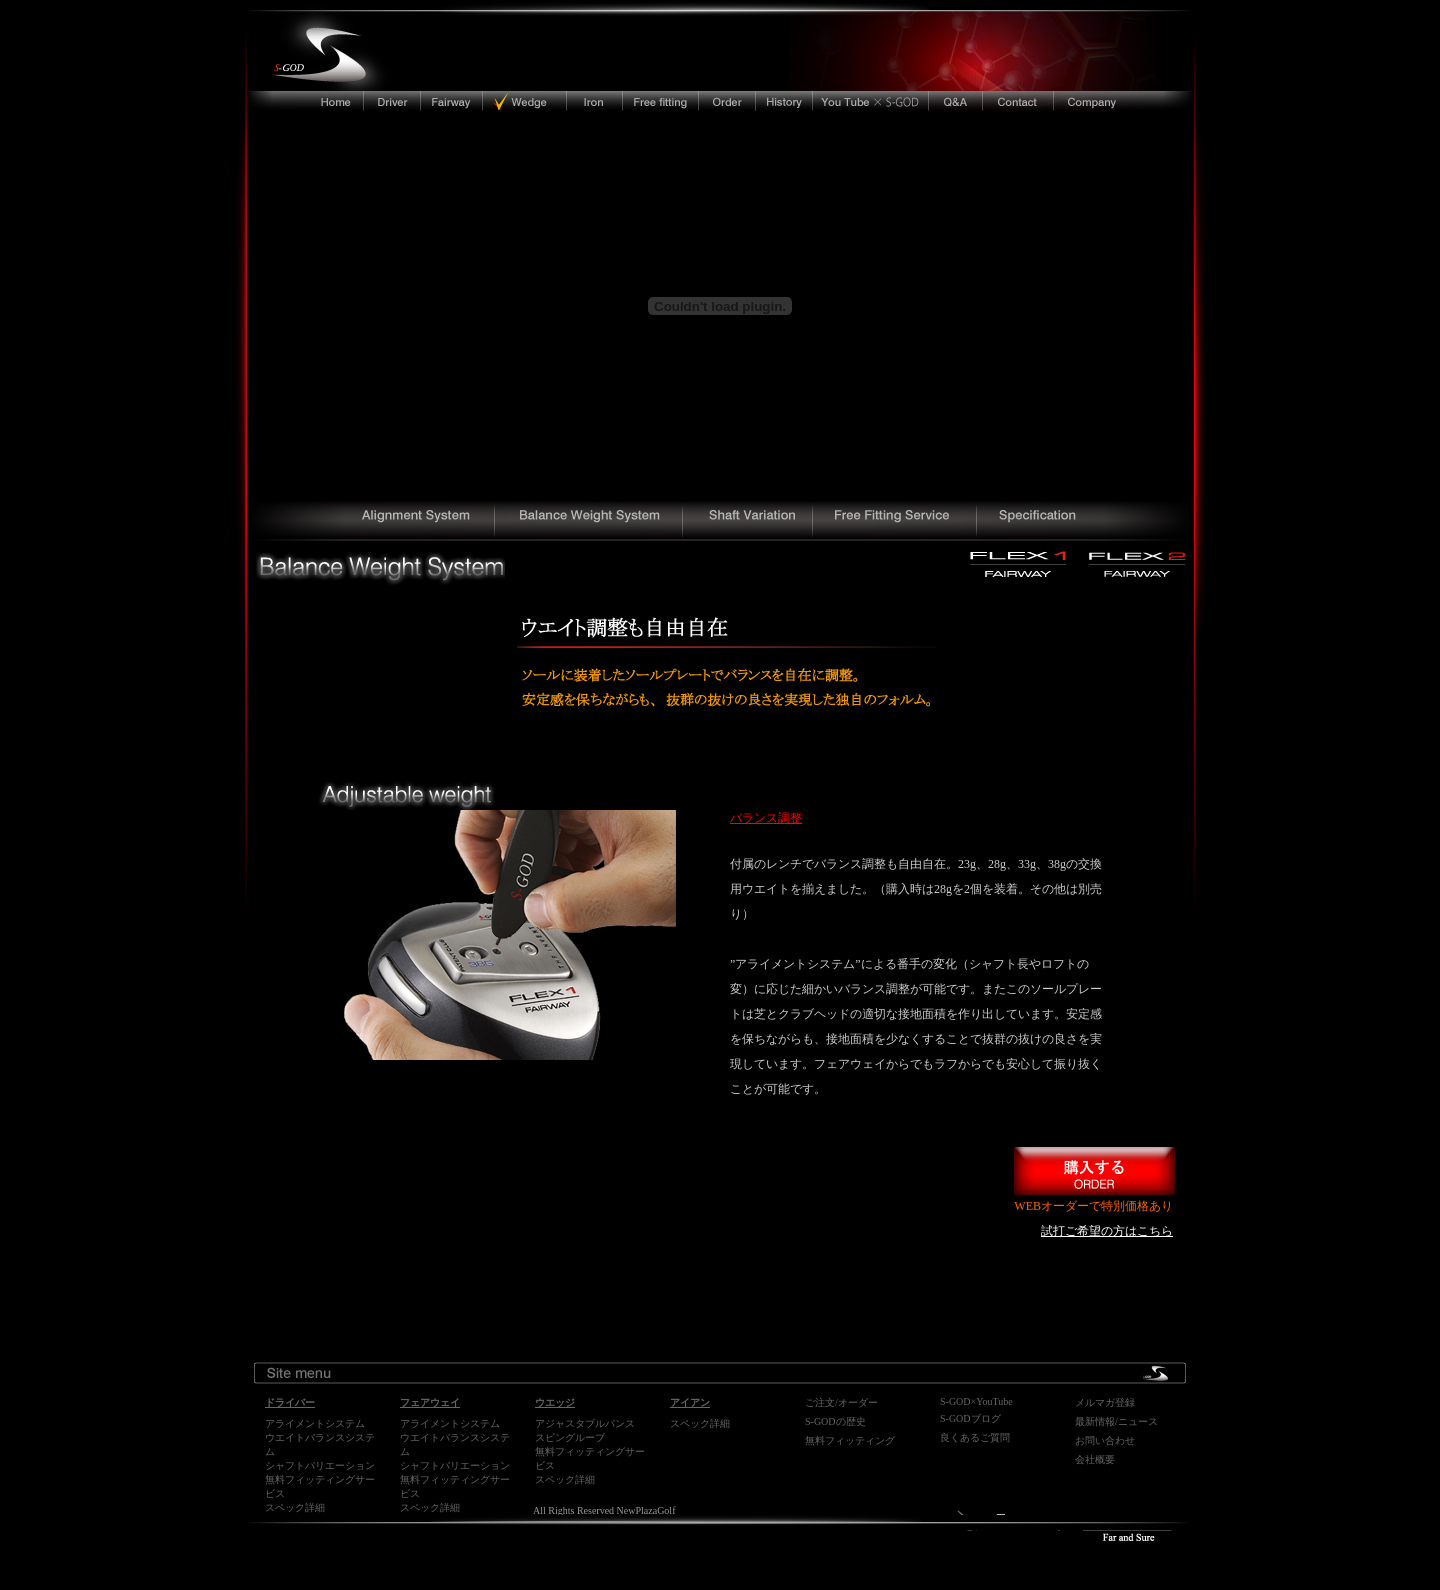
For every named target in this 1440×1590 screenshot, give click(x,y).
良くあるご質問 (975, 1437)
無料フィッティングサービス (661, 100)
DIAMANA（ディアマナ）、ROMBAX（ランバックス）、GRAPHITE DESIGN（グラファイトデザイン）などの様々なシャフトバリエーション (752, 521)
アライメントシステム (315, 1423)
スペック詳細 (295, 1507)
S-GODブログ (970, 1418)
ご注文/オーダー (841, 1402)
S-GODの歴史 (835, 1421)
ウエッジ (524, 100)
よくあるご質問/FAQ (956, 100)
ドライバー (393, 100)
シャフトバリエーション (320, 1465)
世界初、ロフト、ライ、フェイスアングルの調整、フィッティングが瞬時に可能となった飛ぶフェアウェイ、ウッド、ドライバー (372, 521)
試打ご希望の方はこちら (1107, 1231)
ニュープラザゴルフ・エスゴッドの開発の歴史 (785, 100)
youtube (871, 100)
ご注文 (728, 100)
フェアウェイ (453, 100)
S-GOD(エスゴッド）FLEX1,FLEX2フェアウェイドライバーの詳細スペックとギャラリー (1085, 521)
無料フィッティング (850, 1440)
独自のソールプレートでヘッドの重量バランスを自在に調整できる (591, 521)
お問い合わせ (1105, 1440)
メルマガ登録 (1105, 1402)
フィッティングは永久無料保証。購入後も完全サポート (898, 521)
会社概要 (1131, 100)
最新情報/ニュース (1116, 1421)
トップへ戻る (297, 100)
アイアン (593, 100)
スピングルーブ (570, 1437)
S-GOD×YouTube (976, 1401)
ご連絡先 (1017, 100)
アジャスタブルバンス (585, 1423)
